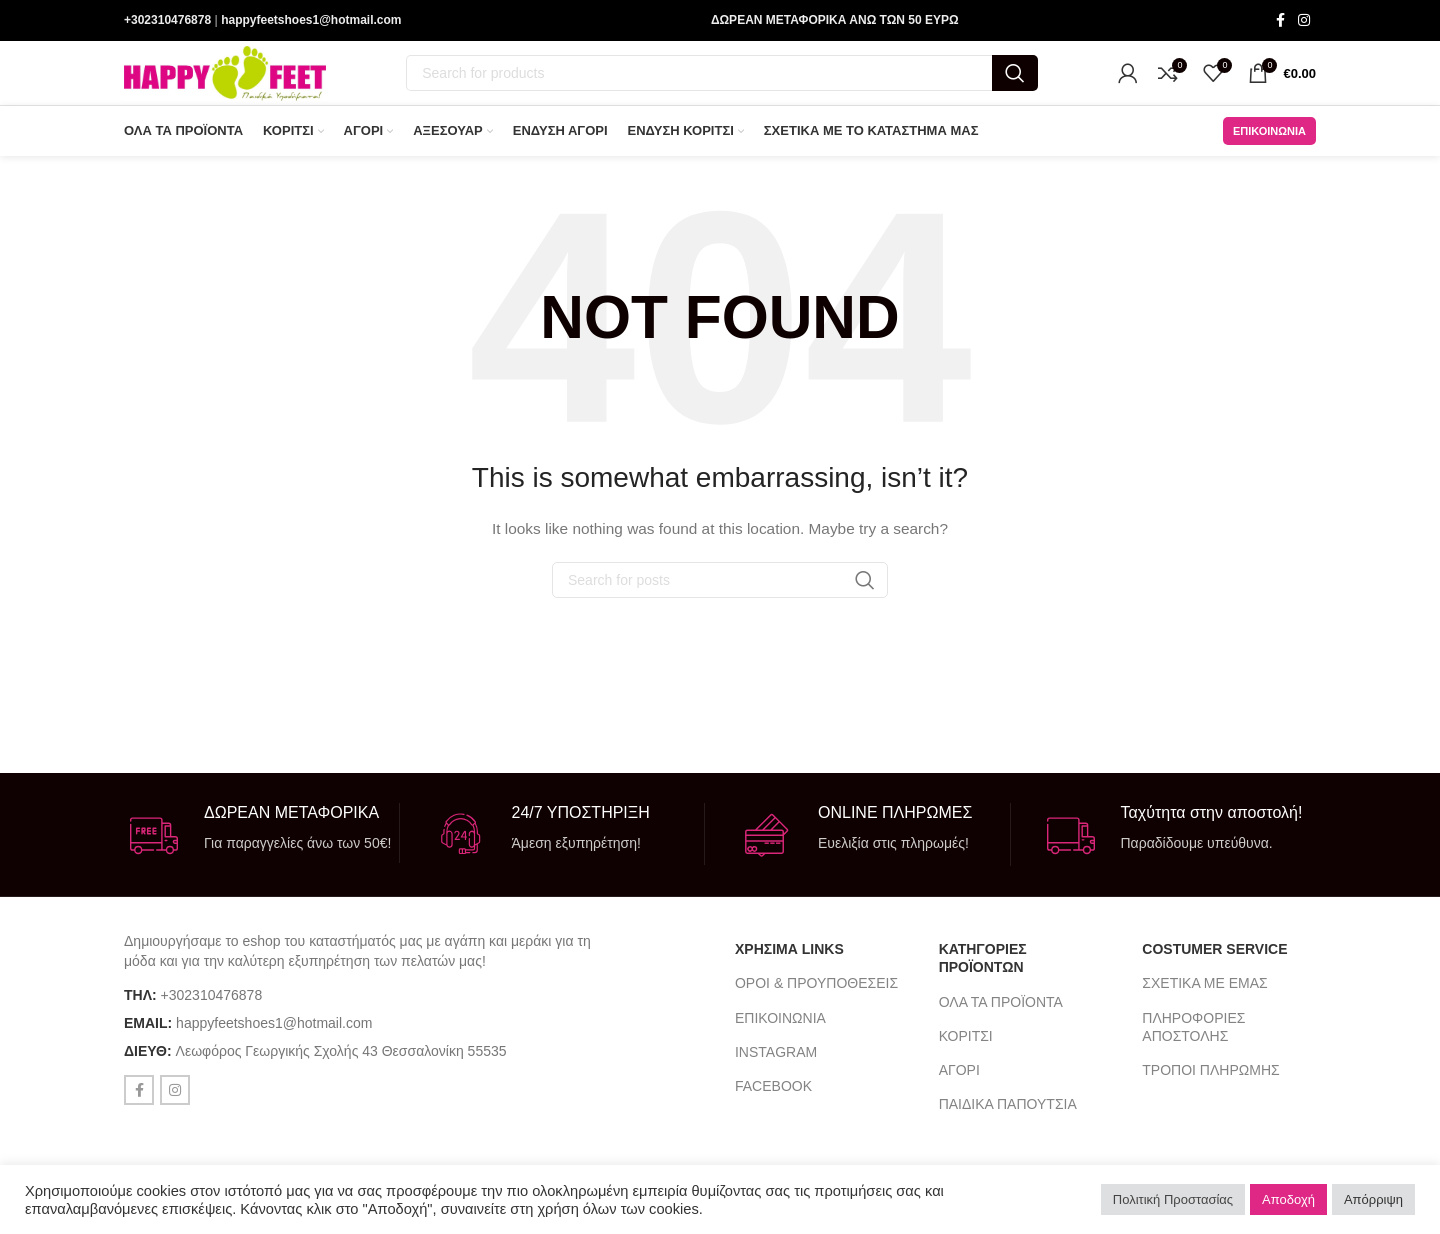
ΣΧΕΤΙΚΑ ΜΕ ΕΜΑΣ (1204, 996)
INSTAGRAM (776, 1065)
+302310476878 (167, 21)
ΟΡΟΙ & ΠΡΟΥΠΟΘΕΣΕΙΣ (816, 996)
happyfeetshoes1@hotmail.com (311, 21)
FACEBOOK (773, 1099)
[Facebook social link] (1280, 21)
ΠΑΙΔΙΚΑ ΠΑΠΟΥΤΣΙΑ (1008, 1117)
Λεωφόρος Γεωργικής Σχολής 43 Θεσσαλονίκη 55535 (341, 1064)
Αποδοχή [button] (1288, 1199)
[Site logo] (225, 79)
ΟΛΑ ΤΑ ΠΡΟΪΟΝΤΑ (1001, 1014)
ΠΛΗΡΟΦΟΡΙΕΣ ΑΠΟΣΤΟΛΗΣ (1193, 1039)
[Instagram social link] (1304, 21)
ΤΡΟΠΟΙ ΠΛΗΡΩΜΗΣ (1210, 1083)
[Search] (722, 80)
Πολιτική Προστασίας (1173, 1199)
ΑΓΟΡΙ (959, 1083)
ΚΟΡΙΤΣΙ (966, 1049)
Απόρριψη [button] (1373, 1199)
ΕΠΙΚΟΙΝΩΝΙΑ (1269, 143)
